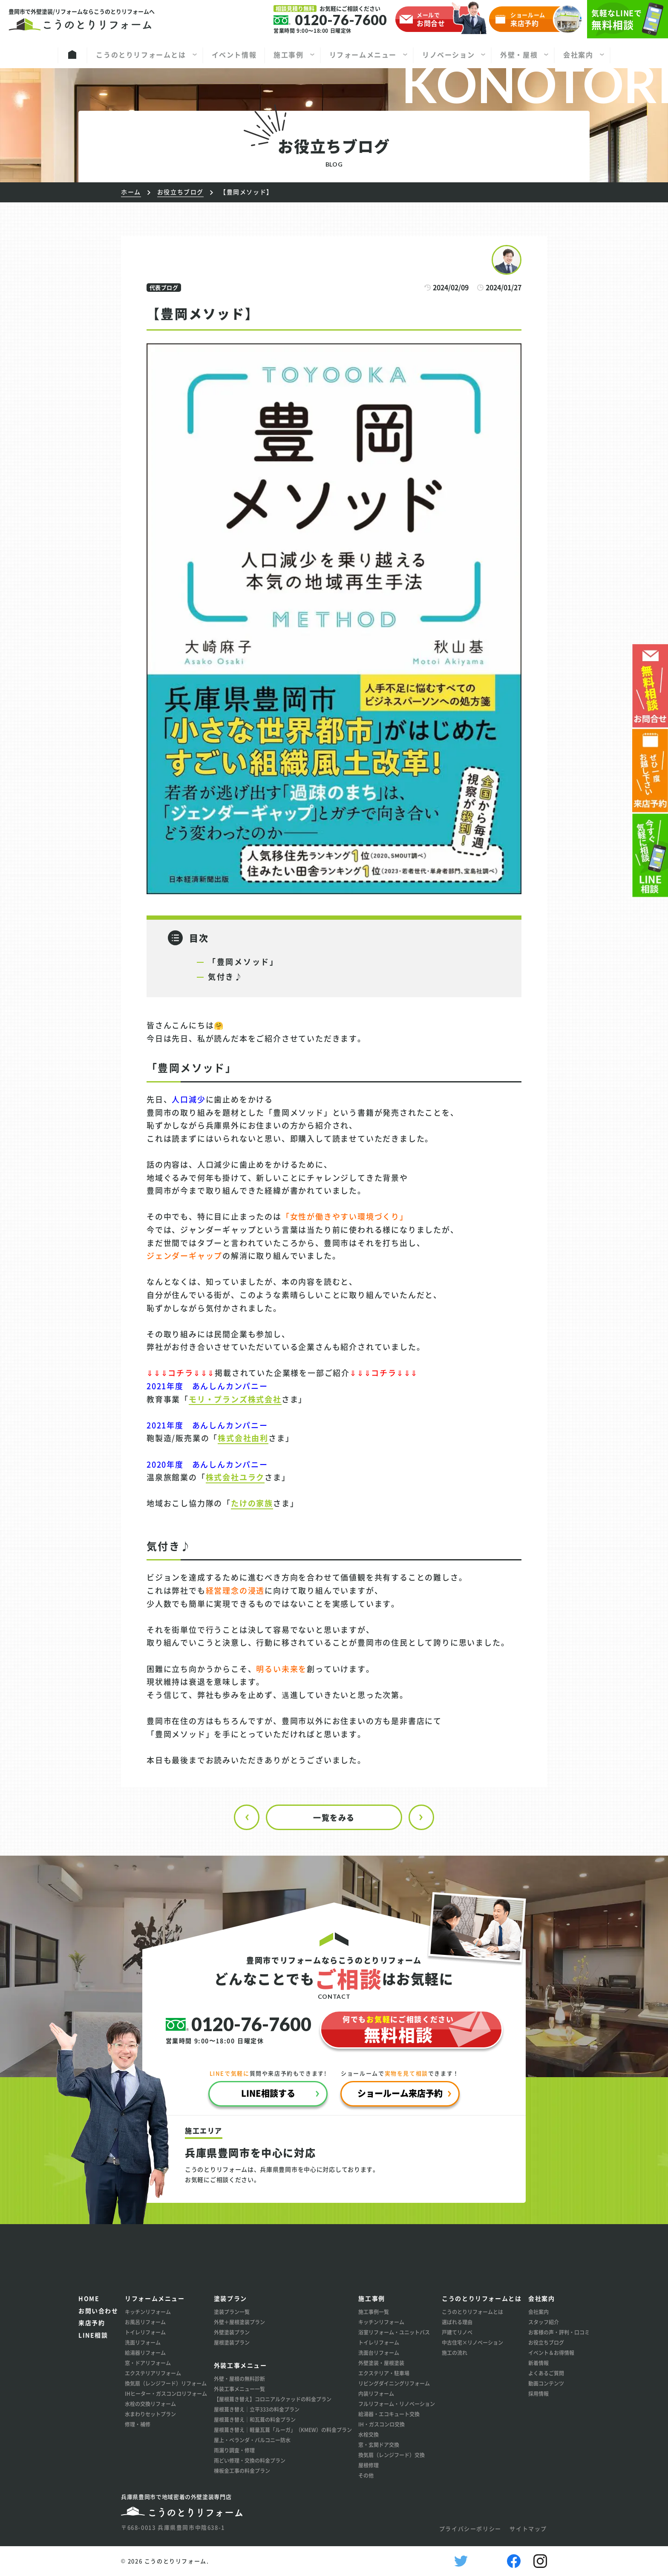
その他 (366, 2475)
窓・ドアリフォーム (148, 2362)
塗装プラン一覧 (232, 2311)
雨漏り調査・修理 (234, 2450)
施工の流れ (454, 2352)
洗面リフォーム (143, 2342)
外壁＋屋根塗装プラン (239, 2322)
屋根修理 (368, 2465)
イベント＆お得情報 (551, 2352)
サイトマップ (528, 2528)
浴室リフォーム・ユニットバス (394, 2332)
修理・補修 (137, 2424)
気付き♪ (225, 976)
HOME (88, 2298)
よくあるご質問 (546, 2373)
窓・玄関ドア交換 (378, 2444)
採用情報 (538, 2393)
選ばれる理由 (457, 2322)
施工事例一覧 (373, 2311)
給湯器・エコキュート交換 (389, 2414)
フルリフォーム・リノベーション (396, 2403)
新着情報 (538, 2362)
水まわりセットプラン (150, 2414)
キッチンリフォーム (148, 2311)
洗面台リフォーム (378, 2352)
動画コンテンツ (546, 2383)
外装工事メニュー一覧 (239, 2388)
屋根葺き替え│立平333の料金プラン (256, 2409)
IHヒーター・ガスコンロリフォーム (166, 2393)
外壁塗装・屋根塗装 (381, 2362)
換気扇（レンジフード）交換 (391, 2454)
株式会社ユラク (235, 1476)
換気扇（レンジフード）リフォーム (166, 2383)
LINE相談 (93, 2335)
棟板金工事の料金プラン (242, 2470)
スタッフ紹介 (543, 2322)
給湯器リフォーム (145, 2352)
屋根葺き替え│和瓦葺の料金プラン (255, 2419)
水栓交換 (368, 2434)
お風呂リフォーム (145, 2322)
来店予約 (91, 2323)
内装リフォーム (376, 2393)
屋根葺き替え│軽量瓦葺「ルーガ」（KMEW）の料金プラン (283, 2429)
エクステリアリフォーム (153, 2373)
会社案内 (538, 2311)
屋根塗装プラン (232, 2342)
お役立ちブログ (546, 2342)
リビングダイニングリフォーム (394, 2383)
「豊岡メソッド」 (243, 961)
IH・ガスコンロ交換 (381, 2424)
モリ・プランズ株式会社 (235, 1399)
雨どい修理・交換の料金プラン (249, 2460)
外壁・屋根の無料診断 (239, 2378)
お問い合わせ (98, 2311)
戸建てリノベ (457, 2332)
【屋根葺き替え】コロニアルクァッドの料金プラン (272, 2399)
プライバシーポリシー (470, 2528)
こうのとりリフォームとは (472, 2311)
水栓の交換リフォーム (150, 2403)
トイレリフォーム (145, 2332)
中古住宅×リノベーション (472, 2342)
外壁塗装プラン (232, 2332)
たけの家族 (252, 1502)
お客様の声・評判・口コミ (559, 2332)
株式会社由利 (243, 1437)
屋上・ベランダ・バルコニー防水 (252, 2440)
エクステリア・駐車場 (383, 2373)
